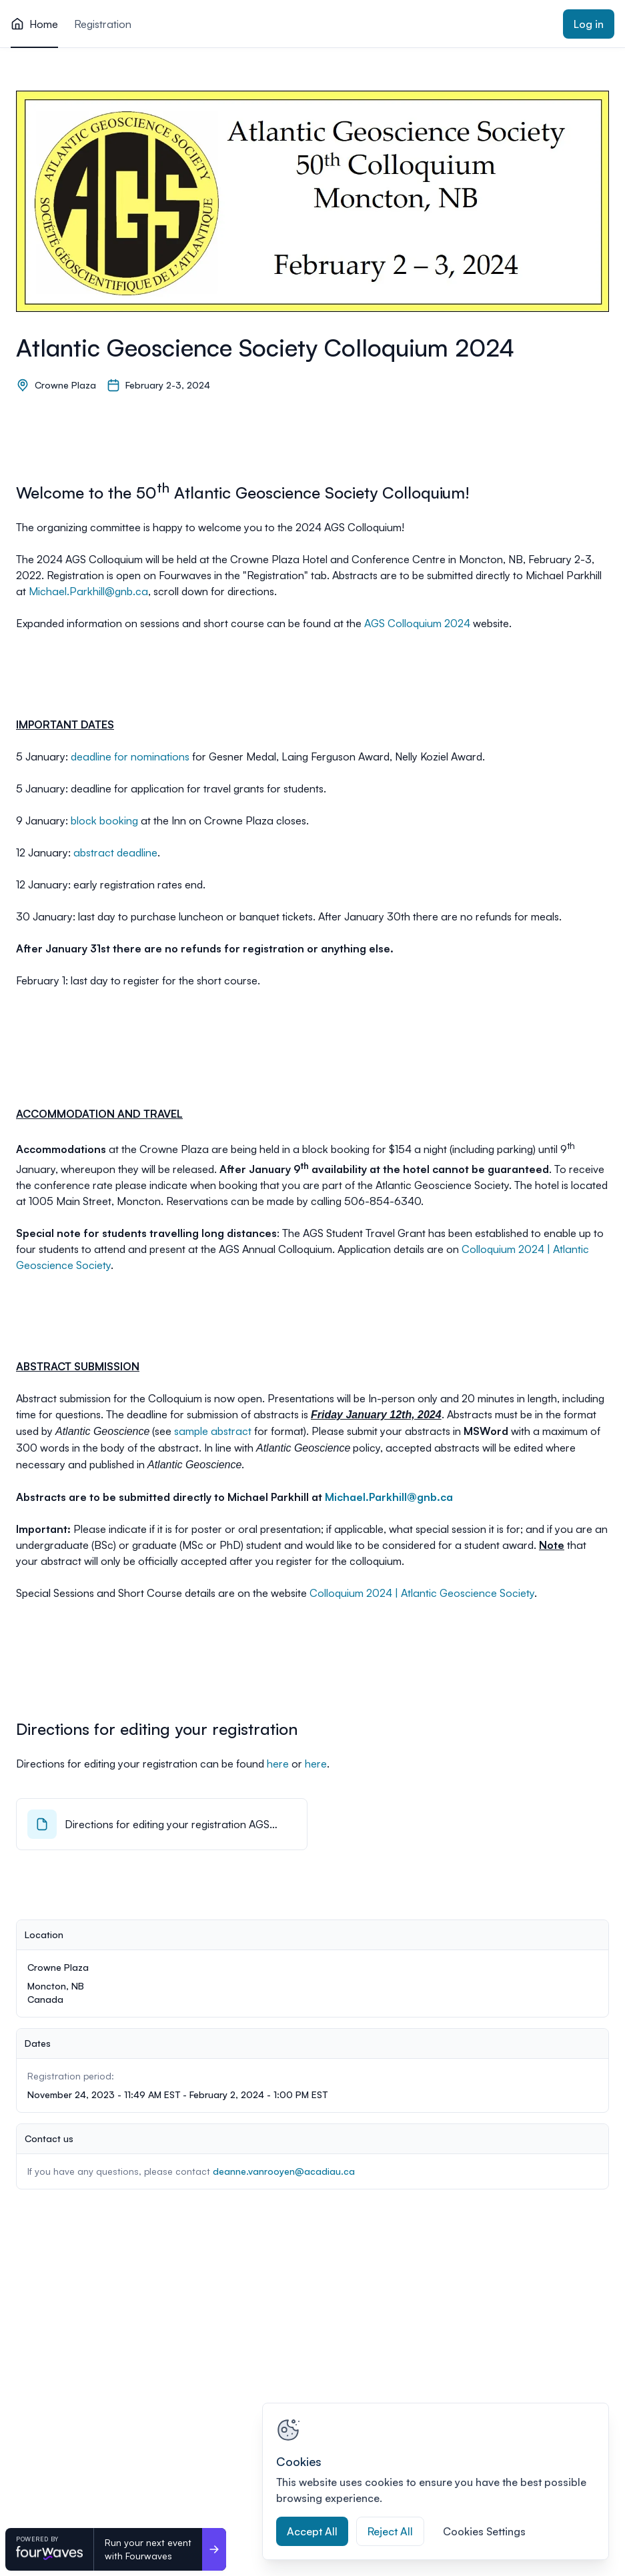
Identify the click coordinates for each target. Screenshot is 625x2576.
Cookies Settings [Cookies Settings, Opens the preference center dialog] (484, 2531)
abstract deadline (115, 852)
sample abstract (212, 1431)
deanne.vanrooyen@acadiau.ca (284, 2171)
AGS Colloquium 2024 (417, 623)
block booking (104, 820)
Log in (589, 24)
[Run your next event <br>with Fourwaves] (214, 2549)
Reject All (390, 2531)
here (278, 1763)
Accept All (312, 2531)
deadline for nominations (130, 756)
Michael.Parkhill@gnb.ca (88, 591)
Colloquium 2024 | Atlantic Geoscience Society (421, 1593)
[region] (435, 2481)
